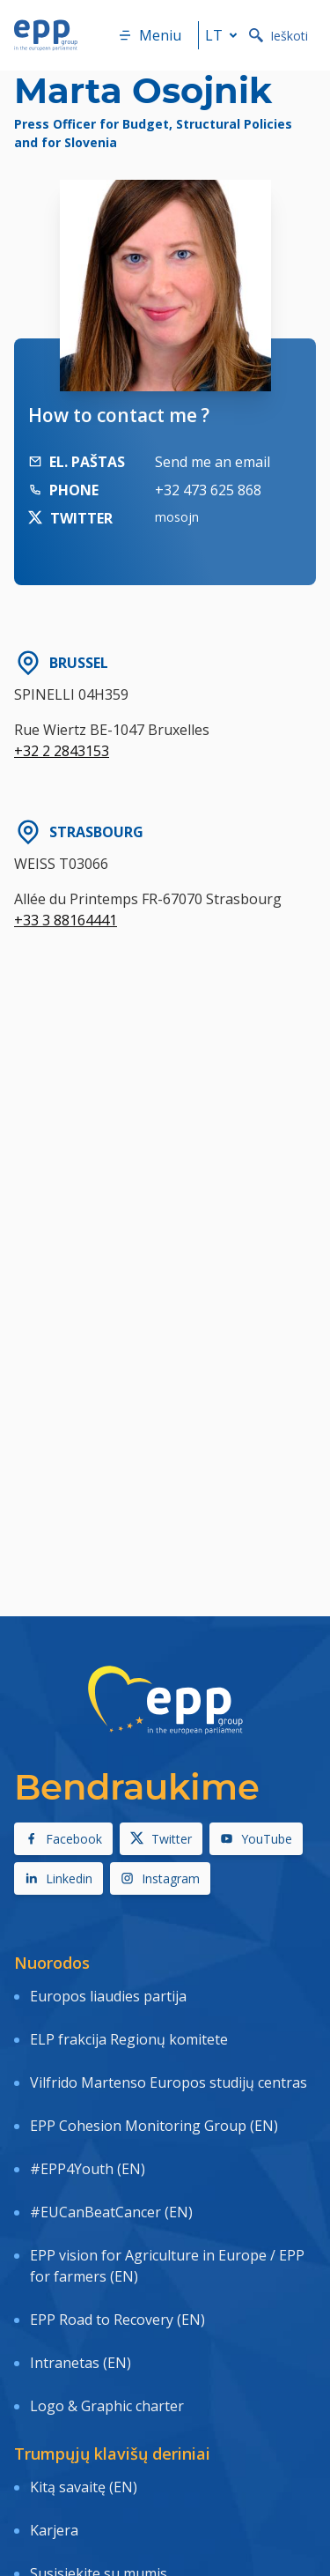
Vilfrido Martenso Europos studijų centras (168, 2082)
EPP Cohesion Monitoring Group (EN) (154, 2125)
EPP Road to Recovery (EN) (117, 2319)
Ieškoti (278, 35)
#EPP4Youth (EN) (87, 2169)
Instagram (160, 1878)
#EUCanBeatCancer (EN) (111, 2212)
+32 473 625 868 (208, 490)
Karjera (54, 2530)
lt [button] (224, 35)
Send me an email (212, 461)
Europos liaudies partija (108, 1996)
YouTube (256, 1838)
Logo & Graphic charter (107, 2406)
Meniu (149, 35)
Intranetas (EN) (80, 2362)
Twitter (161, 1838)
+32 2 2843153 (61, 751)
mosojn (177, 517)
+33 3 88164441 (65, 920)
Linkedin (58, 1878)
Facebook (63, 1838)
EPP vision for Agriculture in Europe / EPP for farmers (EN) (167, 2266)
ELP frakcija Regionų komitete (129, 2039)
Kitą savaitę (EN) (83, 2487)
